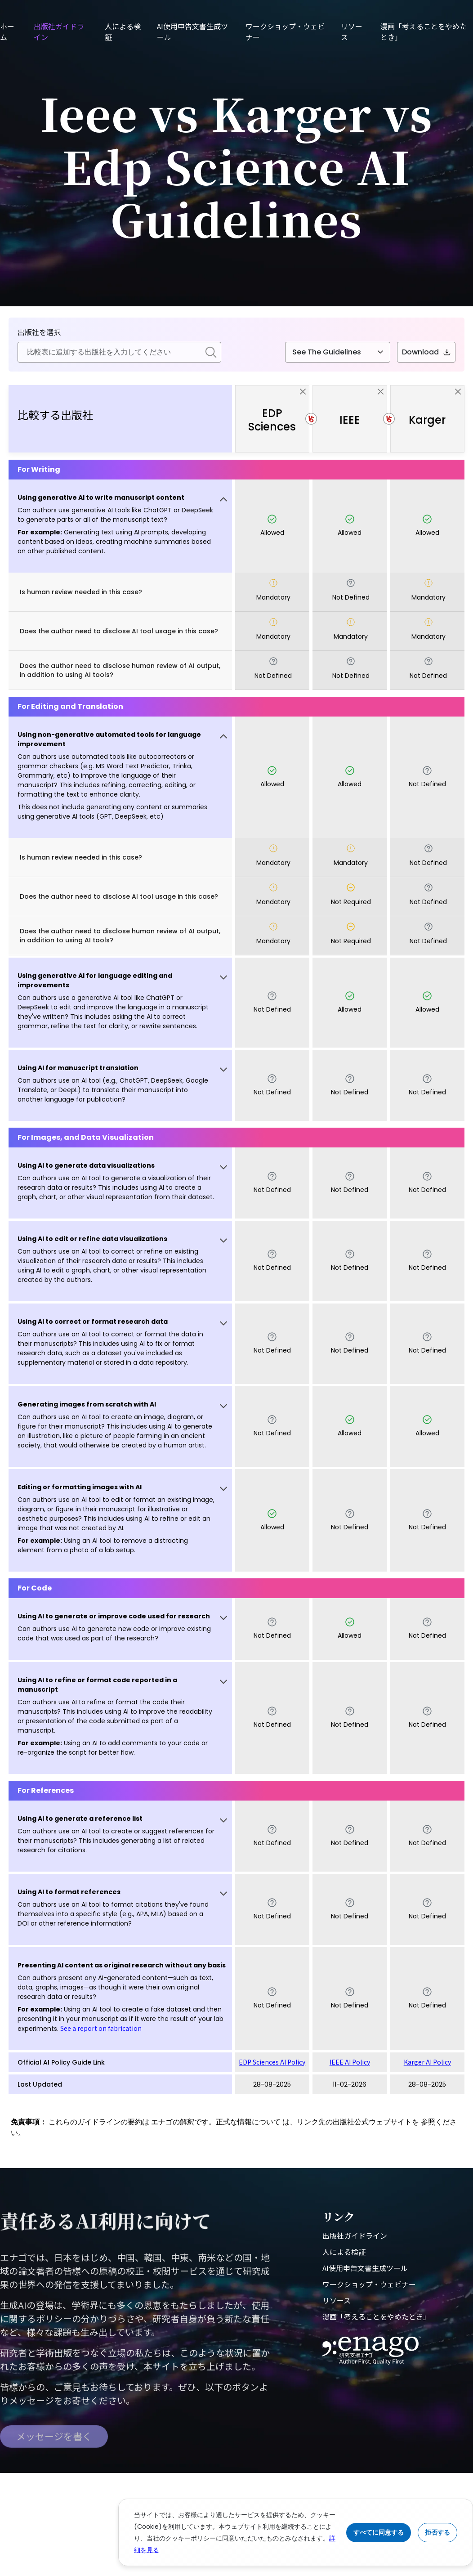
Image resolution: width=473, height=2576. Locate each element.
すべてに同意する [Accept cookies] (378, 2532)
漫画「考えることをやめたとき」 (376, 2316)
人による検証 (344, 2251)
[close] (303, 391)
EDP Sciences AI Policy (272, 2061)
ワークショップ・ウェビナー (369, 2284)
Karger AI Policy (427, 2061)
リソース (336, 2300)
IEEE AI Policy (350, 2061)
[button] (120, 526)
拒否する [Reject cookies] (437, 2532)
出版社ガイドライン (354, 2235)
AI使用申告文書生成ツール (365, 2267)
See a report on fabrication (101, 2028)
